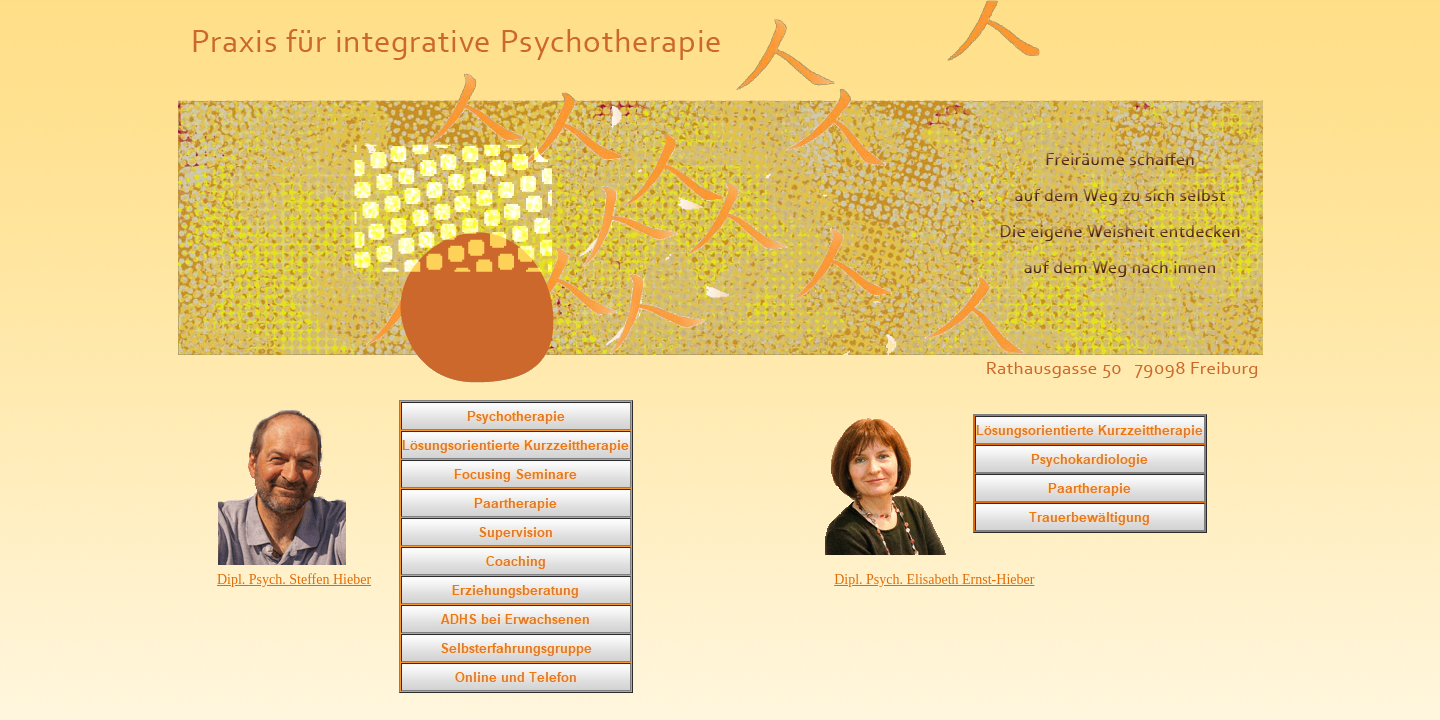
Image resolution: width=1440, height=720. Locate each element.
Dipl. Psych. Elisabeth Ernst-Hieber (934, 579)
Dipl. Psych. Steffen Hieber (294, 579)
